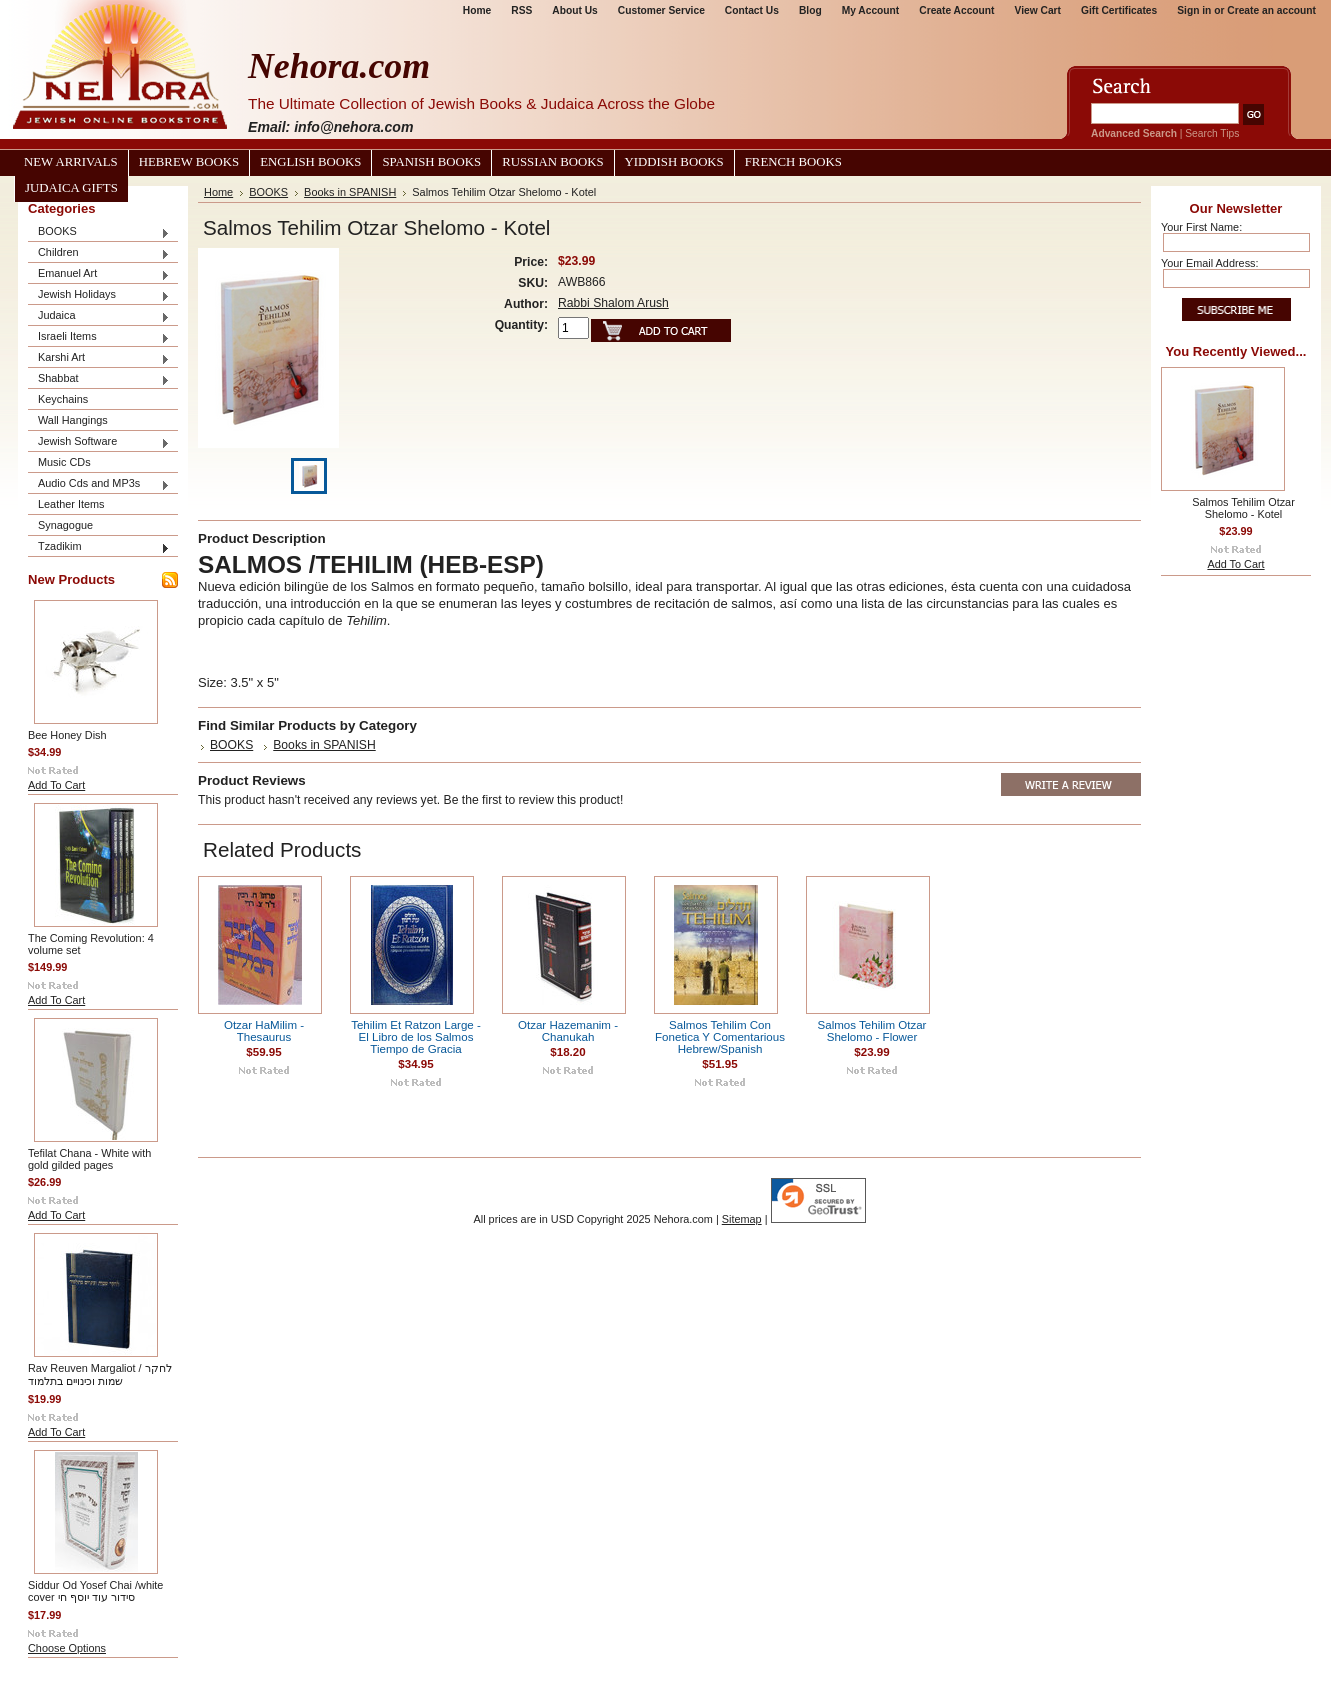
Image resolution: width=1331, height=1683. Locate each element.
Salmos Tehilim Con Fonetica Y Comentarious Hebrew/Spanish (720, 1037)
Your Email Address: (1210, 263)
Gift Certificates (1119, 10)
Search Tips (1212, 133)
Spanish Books (431, 162)
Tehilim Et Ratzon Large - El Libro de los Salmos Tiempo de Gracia (416, 1037)
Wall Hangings (73, 420)
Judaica (99, 316)
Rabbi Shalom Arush (613, 303)
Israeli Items (99, 337)
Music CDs (64, 462)
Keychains (63, 399)
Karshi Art (99, 358)
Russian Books (552, 162)
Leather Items (71, 504)
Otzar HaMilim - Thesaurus (264, 1031)
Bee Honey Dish (67, 735)
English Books (310, 162)
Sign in (1194, 10)
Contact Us (752, 10)
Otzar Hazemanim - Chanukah (568, 1031)
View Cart (1038, 10)
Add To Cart (56, 785)
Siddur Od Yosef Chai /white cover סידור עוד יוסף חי (95, 1591)
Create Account (956, 10)
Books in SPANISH (350, 192)
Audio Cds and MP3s (99, 484)
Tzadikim (99, 547)
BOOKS (99, 232)
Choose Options (67, 1648)
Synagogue (65, 525)
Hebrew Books (189, 162)
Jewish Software (99, 442)
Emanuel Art (99, 274)
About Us (574, 10)
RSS (521, 10)
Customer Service (661, 10)
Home (477, 10)
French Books (793, 162)
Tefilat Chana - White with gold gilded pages (89, 1159)
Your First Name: (1201, 227)
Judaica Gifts (71, 188)
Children (99, 253)
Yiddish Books (674, 162)
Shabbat (99, 379)
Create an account (1271, 10)
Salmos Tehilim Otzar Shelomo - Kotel (1243, 508)
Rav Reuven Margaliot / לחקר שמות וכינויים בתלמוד (100, 1374)
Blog (810, 10)
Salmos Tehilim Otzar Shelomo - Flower (872, 1031)
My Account (871, 10)
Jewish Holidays (99, 295)
